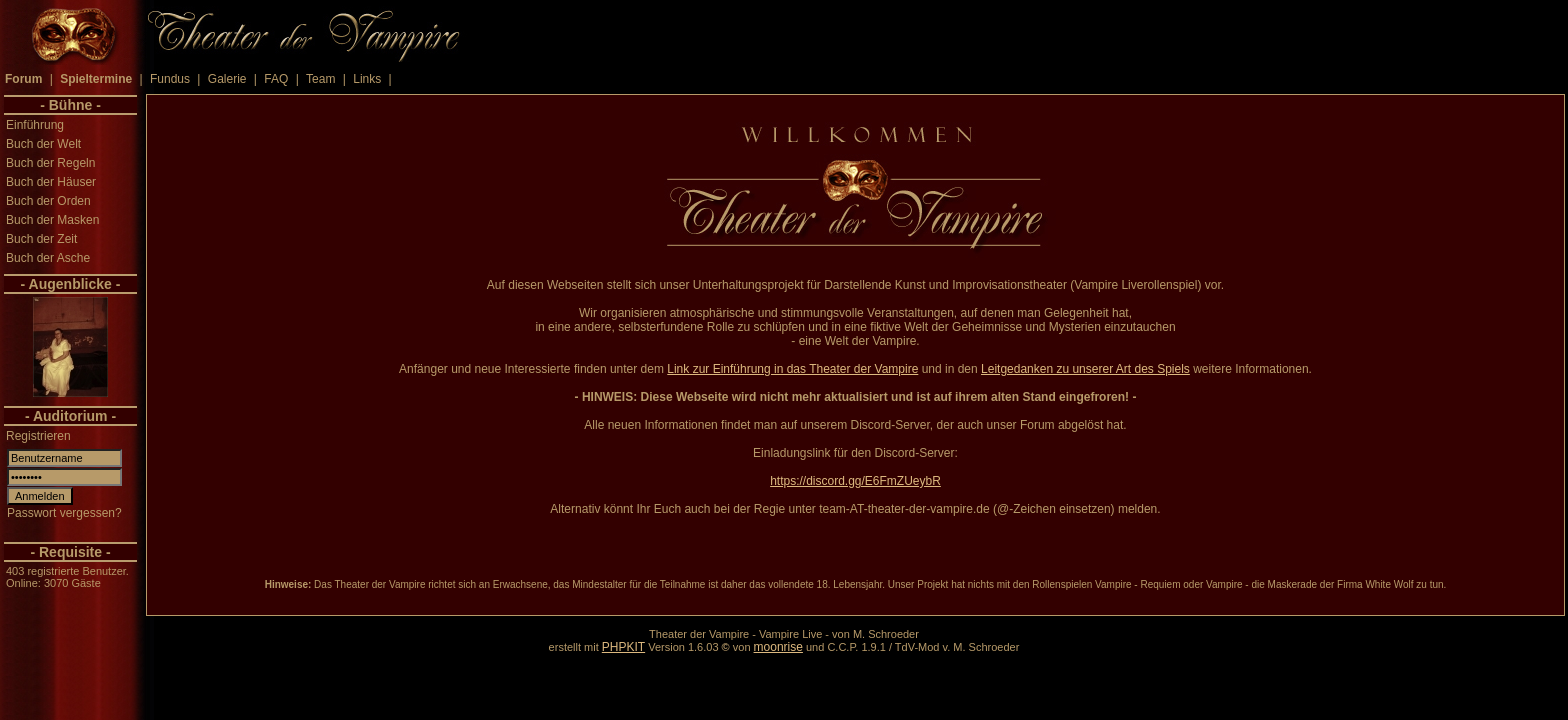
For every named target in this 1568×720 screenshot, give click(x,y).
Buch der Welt (43, 144)
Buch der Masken (52, 220)
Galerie (227, 79)
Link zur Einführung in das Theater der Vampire (792, 369)
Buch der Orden (48, 201)
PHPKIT (623, 647)
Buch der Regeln (50, 163)
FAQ (276, 79)
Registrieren (38, 436)
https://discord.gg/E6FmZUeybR (855, 481)
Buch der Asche (48, 258)
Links (367, 79)
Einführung (35, 125)
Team (320, 79)
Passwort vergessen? (64, 513)
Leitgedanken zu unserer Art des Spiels (1085, 369)
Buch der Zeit (41, 239)
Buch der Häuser (51, 182)
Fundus (170, 79)
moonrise (778, 647)
